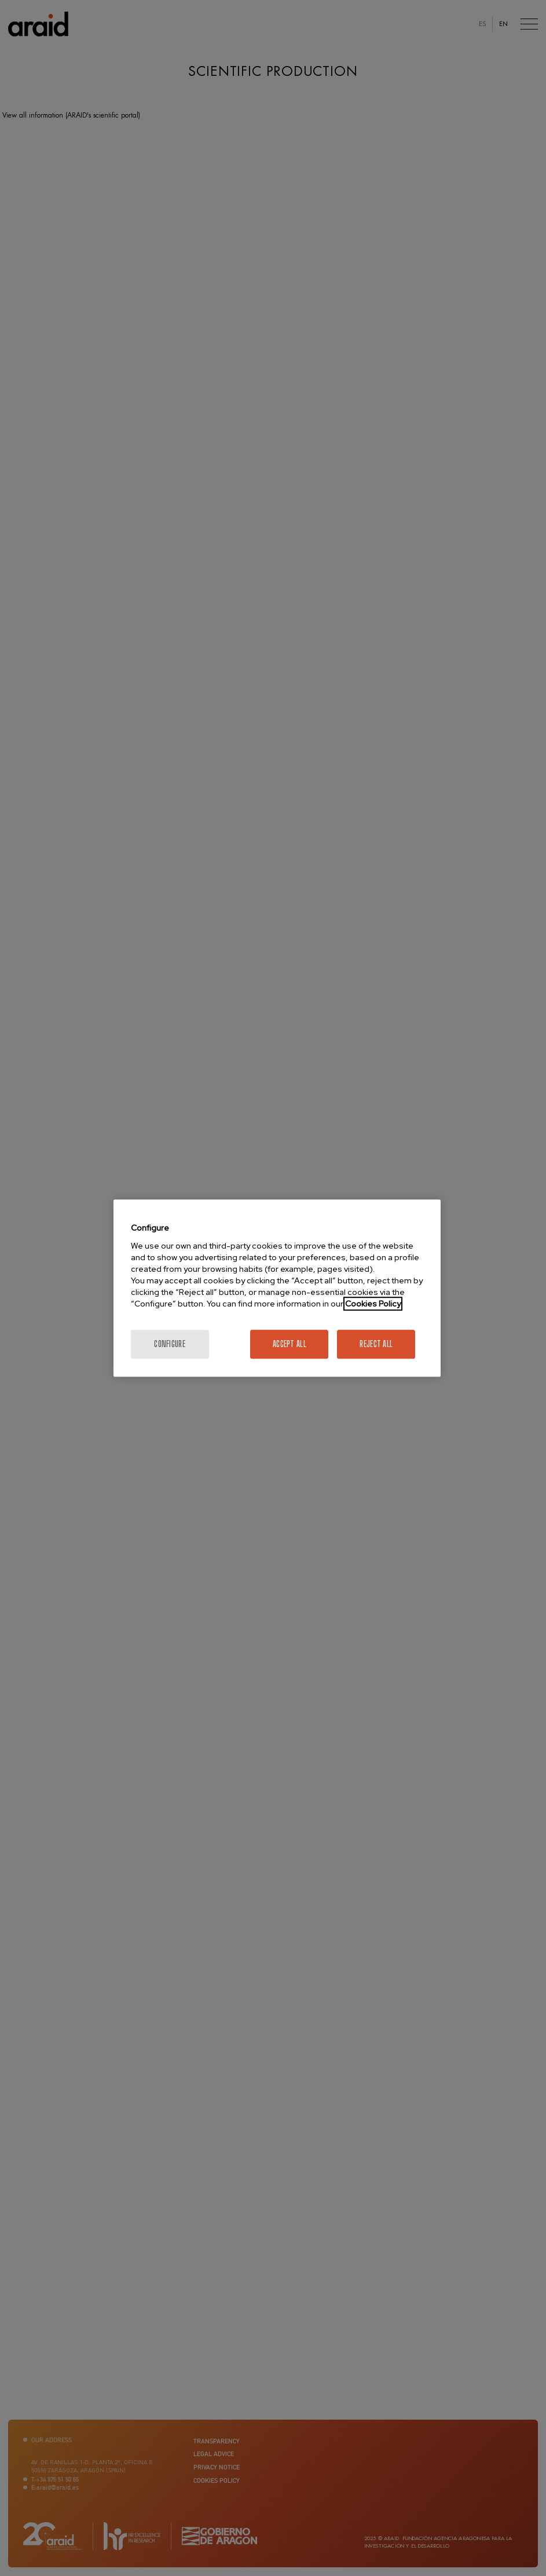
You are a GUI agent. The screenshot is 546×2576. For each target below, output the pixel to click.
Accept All (289, 1344)
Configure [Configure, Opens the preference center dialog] (169, 1344)
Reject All (376, 1344)
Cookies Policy (373, 1303)
